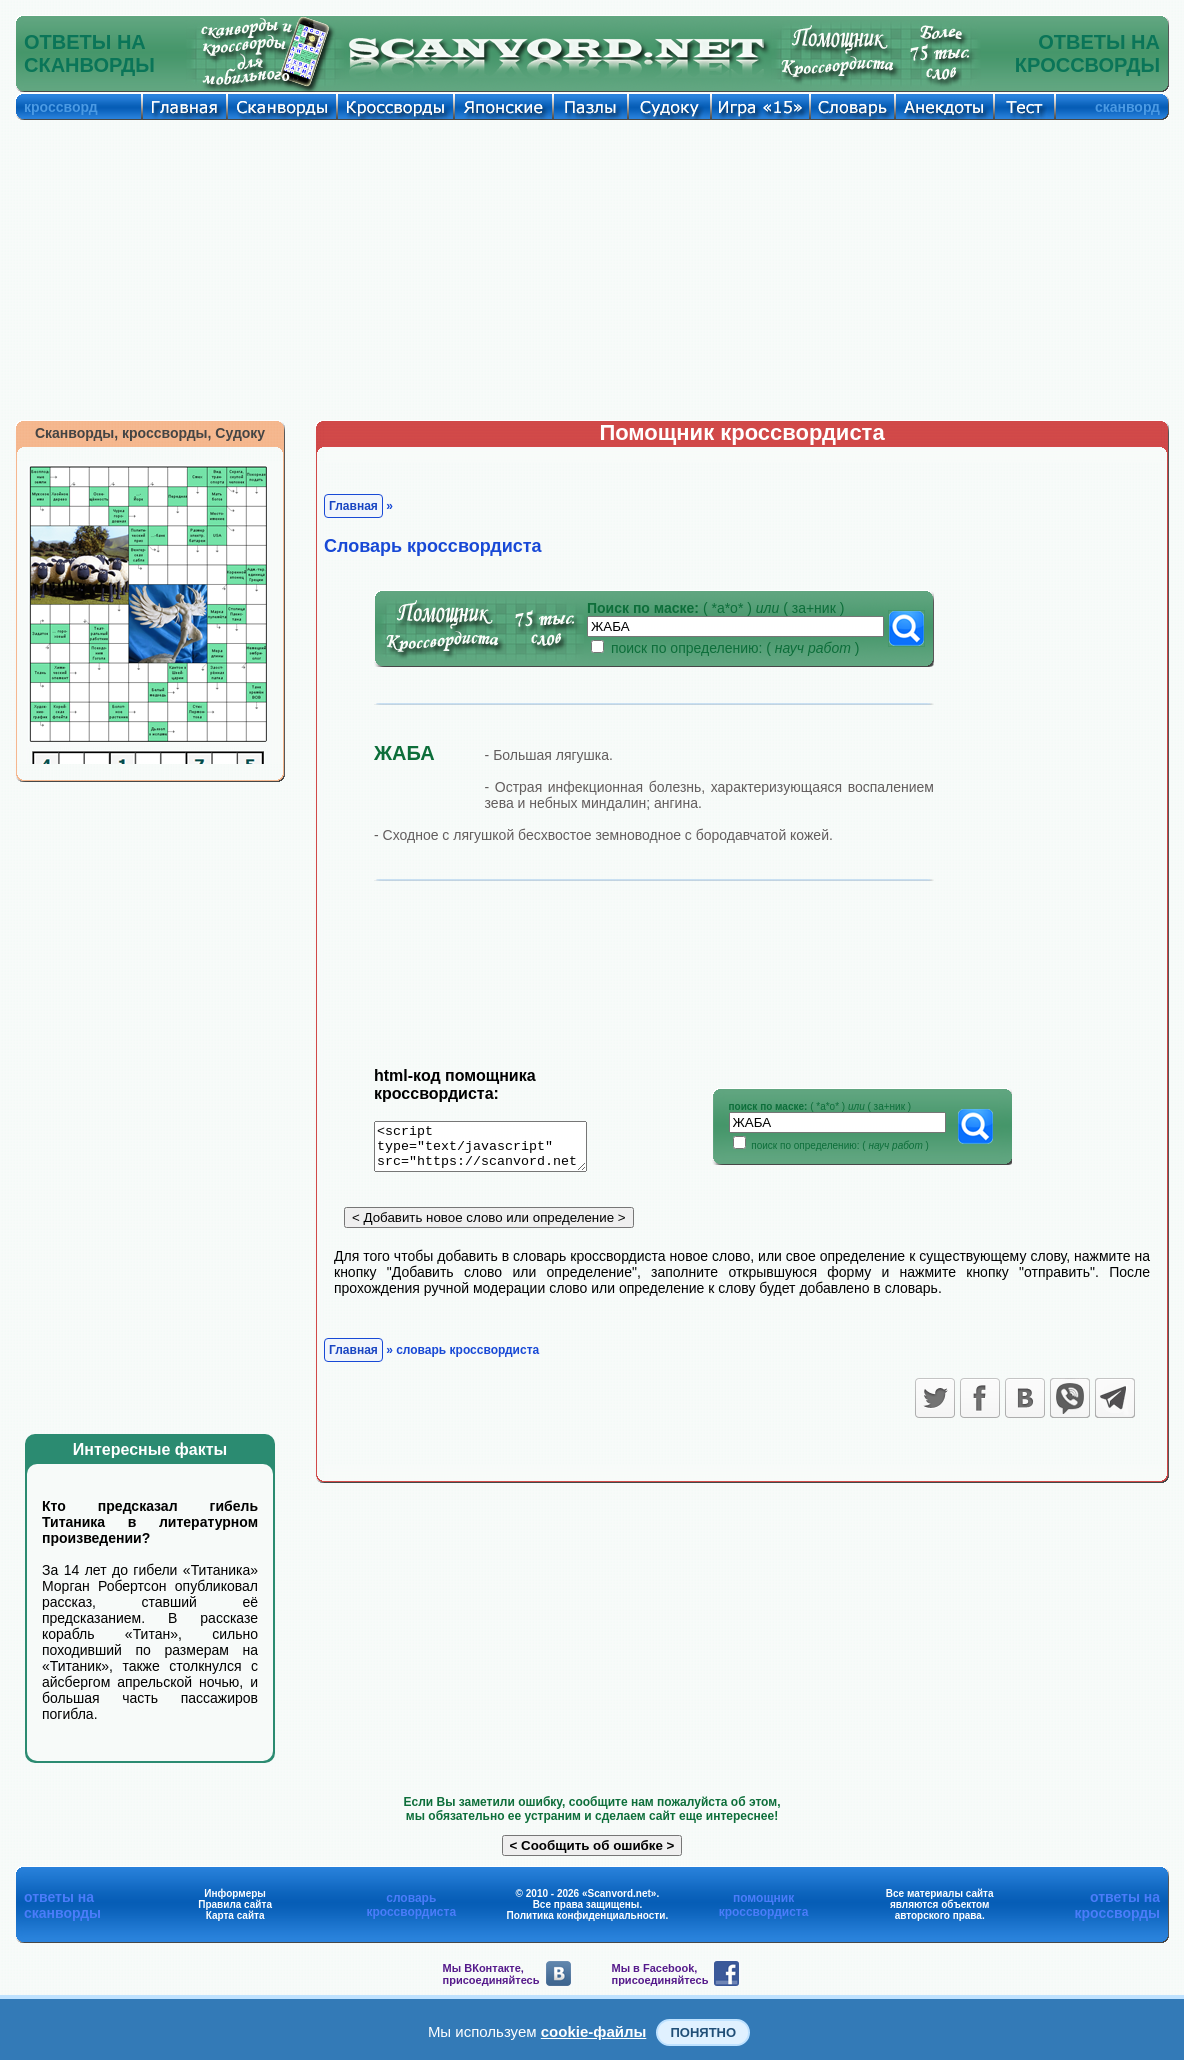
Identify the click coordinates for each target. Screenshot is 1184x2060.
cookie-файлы (594, 2031)
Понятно (703, 2032)
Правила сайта (235, 1904)
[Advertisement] (592, 270)
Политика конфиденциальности (586, 1915)
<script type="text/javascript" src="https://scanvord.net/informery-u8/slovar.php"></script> (492, 1150)
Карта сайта (235, 1915)
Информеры (235, 1893)
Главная (353, 506)
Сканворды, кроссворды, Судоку (150, 433)
